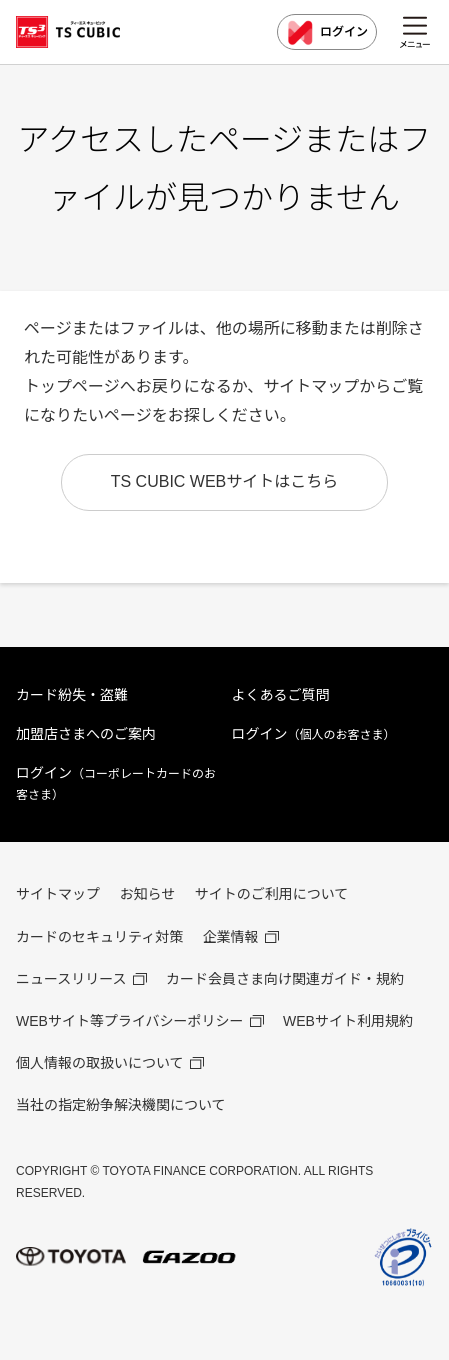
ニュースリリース (71, 979)
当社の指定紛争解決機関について (121, 1105)
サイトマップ (58, 894)
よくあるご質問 (281, 695)
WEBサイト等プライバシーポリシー (130, 1021)
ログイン (327, 33)
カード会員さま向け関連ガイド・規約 (285, 979)
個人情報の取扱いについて (100, 1063)
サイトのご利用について (272, 894)
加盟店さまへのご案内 (86, 734)
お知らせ (147, 894)
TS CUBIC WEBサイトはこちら (225, 481)
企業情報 (231, 937)
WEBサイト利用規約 (348, 1021)
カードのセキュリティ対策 (99, 937)
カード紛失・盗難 (72, 695)
